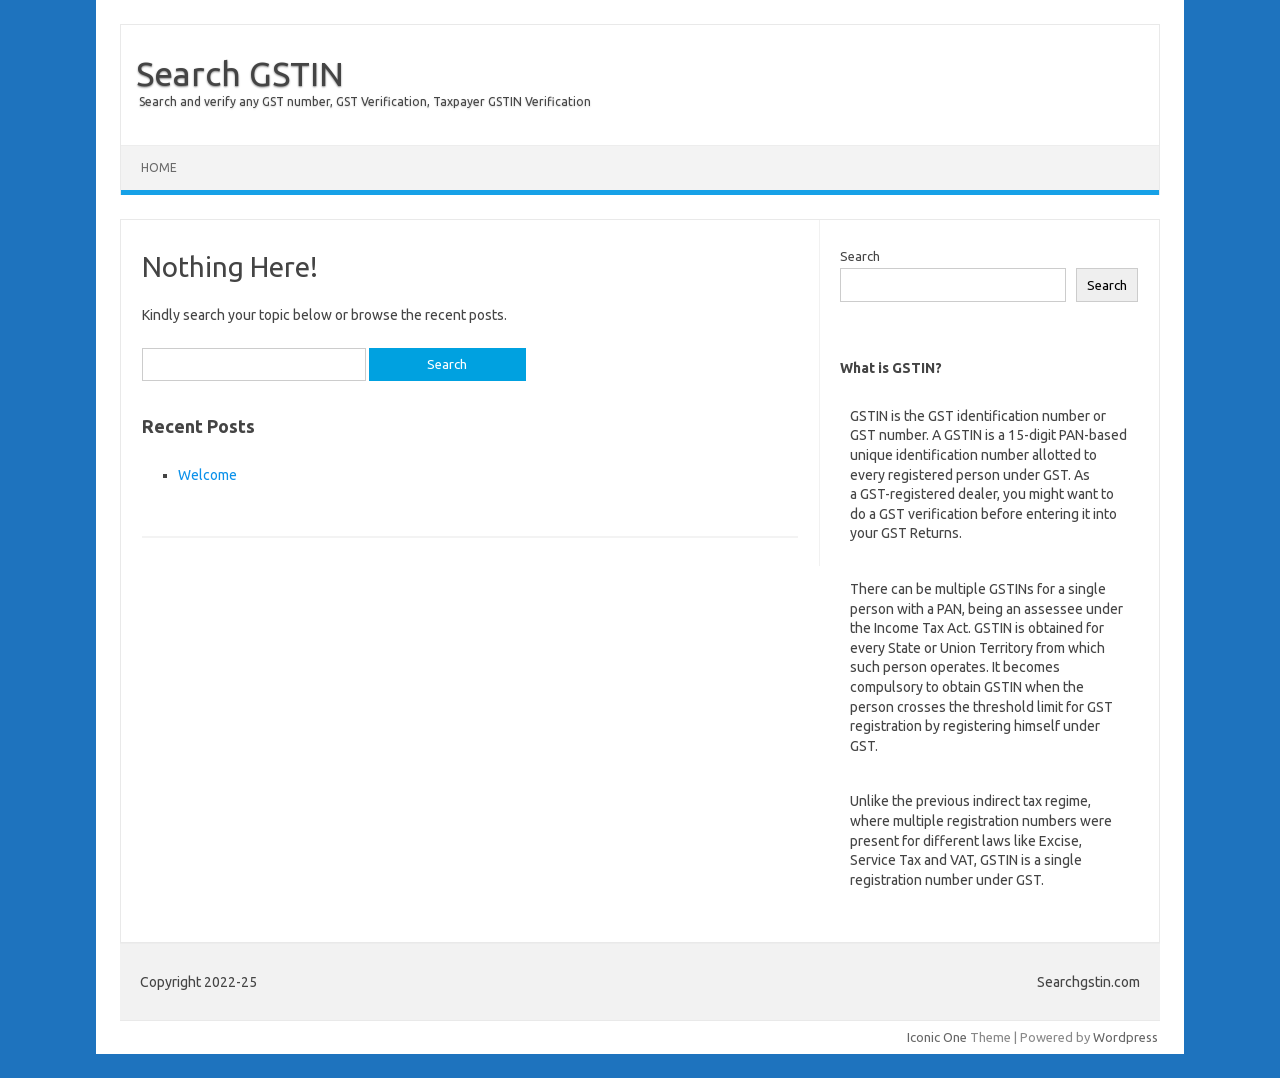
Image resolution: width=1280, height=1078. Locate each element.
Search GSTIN (240, 73)
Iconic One (937, 1037)
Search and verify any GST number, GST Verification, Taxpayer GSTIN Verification (365, 101)
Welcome (207, 475)
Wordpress (1125, 1037)
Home (159, 167)
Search (860, 256)
